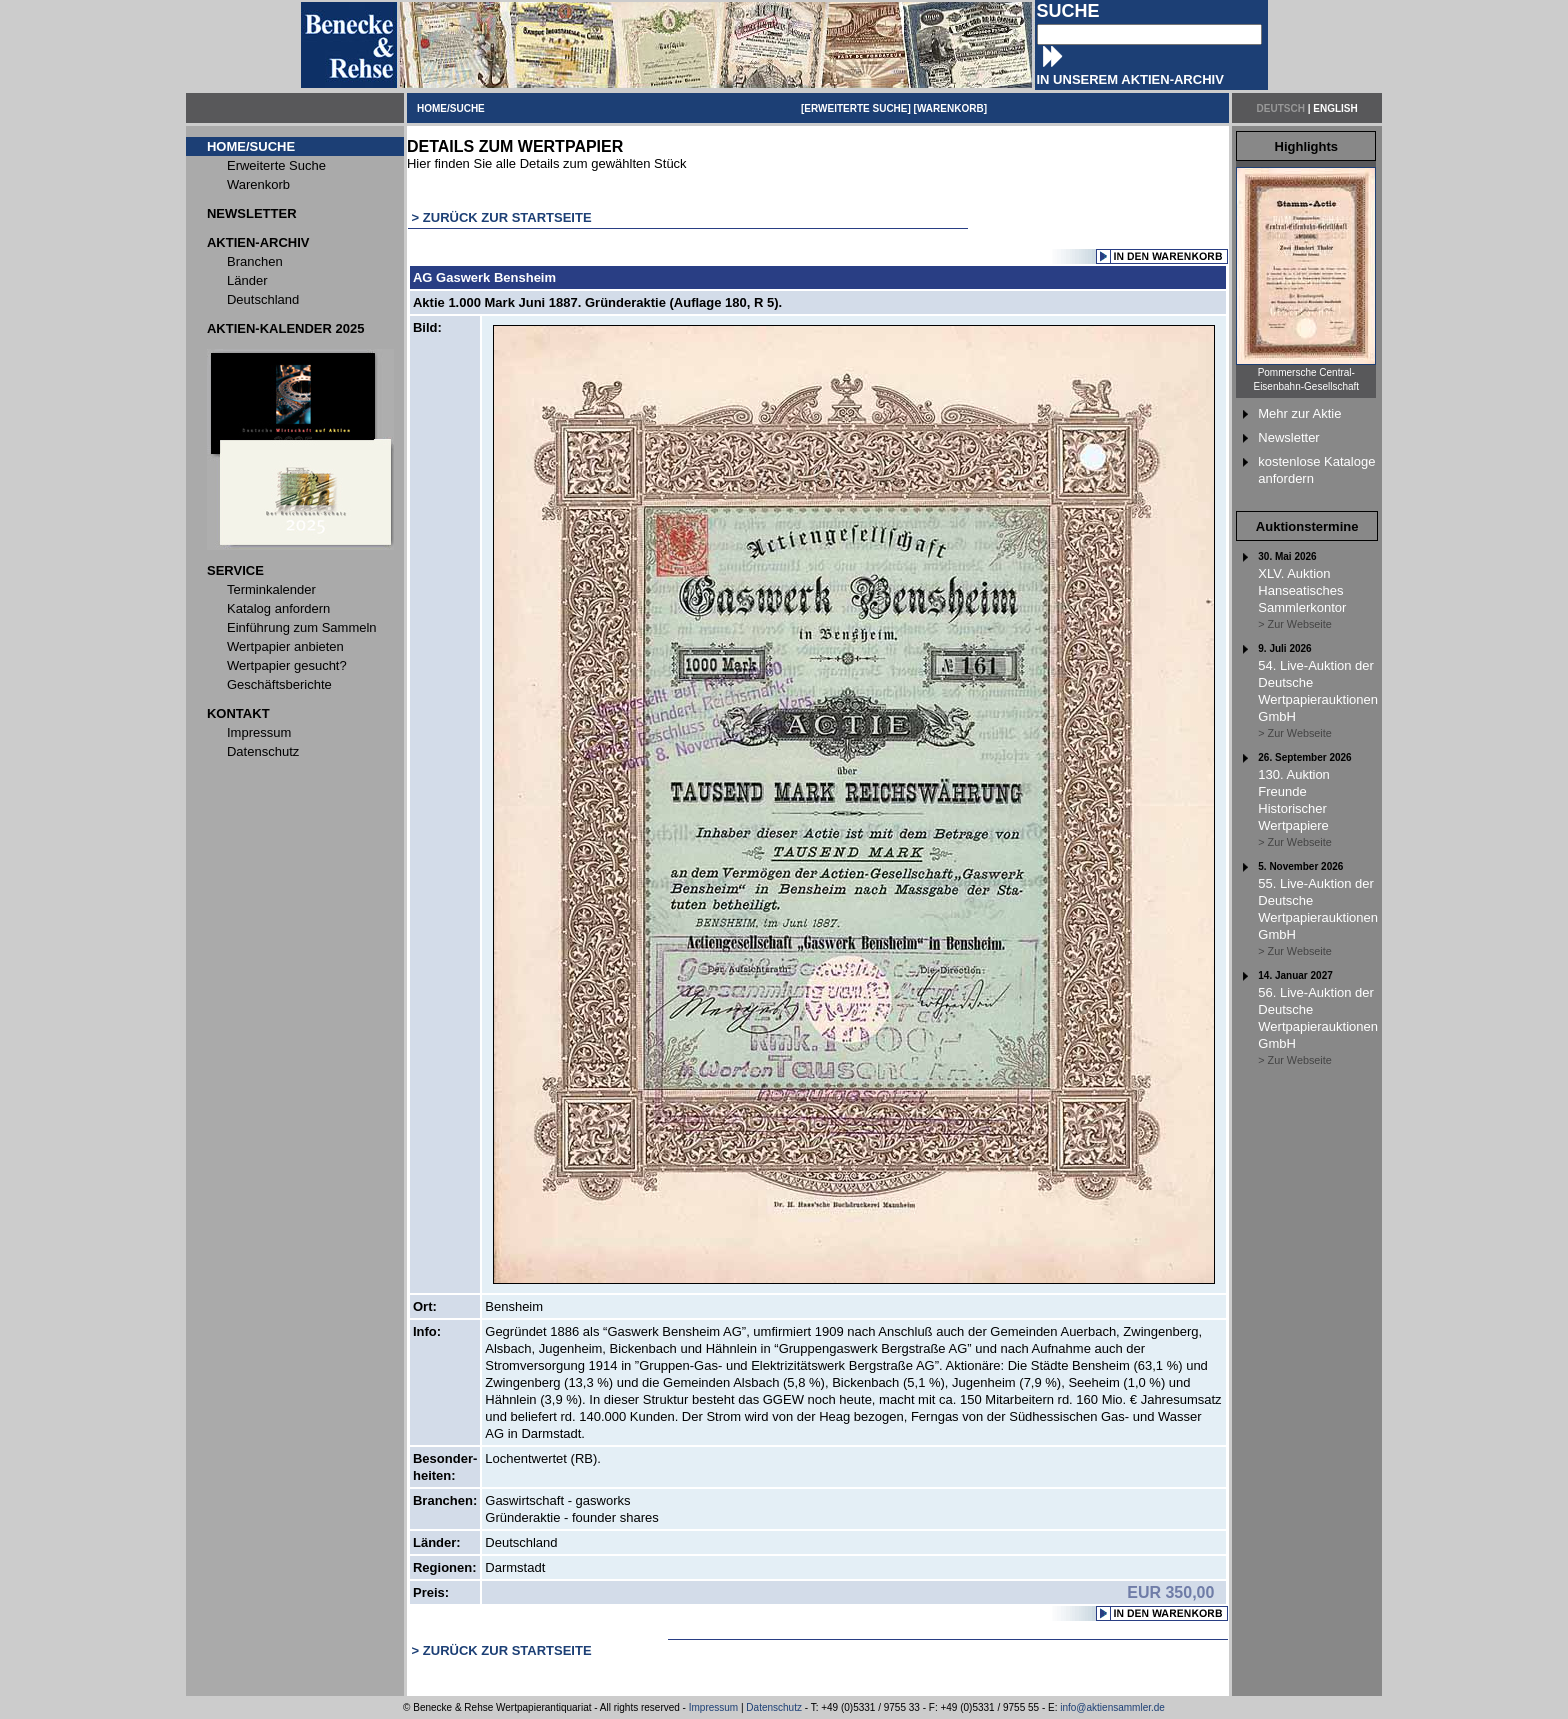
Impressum (713, 1707)
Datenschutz (774, 1707)
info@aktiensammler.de (1112, 1707)
